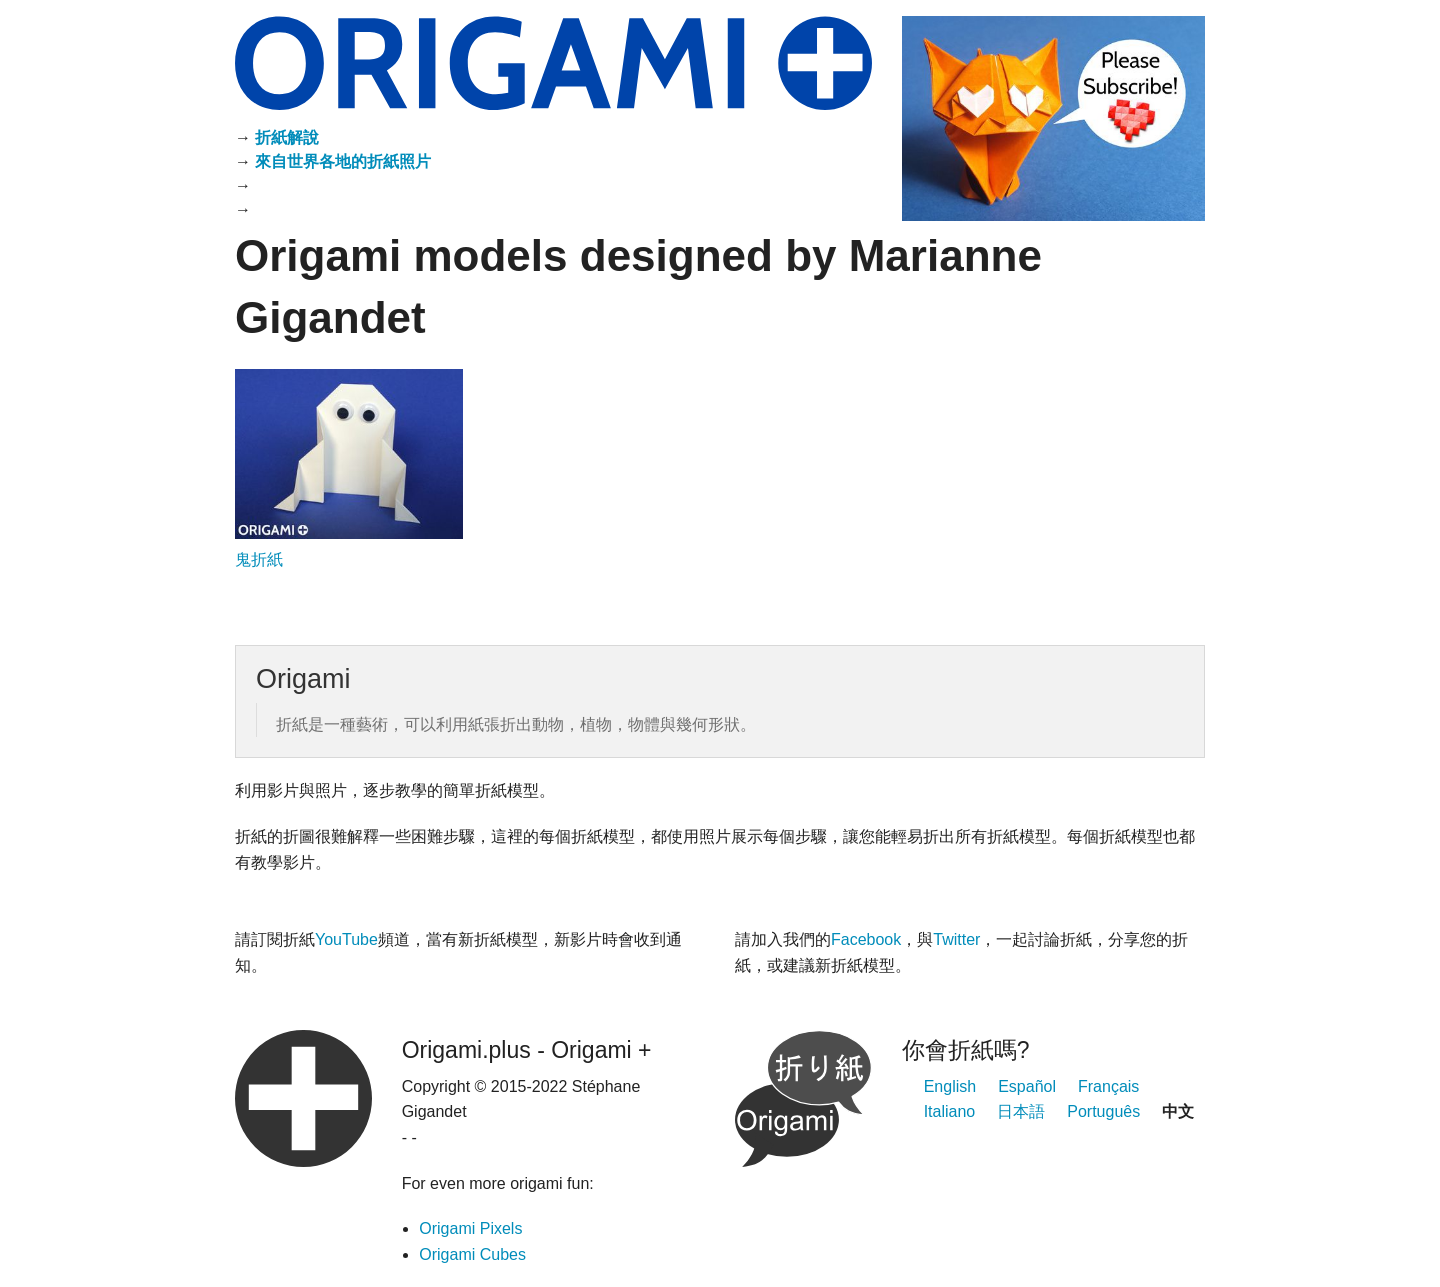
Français (1108, 1086)
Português (1103, 1111)
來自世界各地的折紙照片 (343, 161)
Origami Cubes (472, 1254)
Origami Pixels (470, 1228)
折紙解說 (287, 137)
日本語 (1021, 1111)
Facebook (866, 939)
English (950, 1086)
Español (1027, 1086)
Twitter (956, 939)
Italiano (950, 1111)
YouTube (346, 939)
